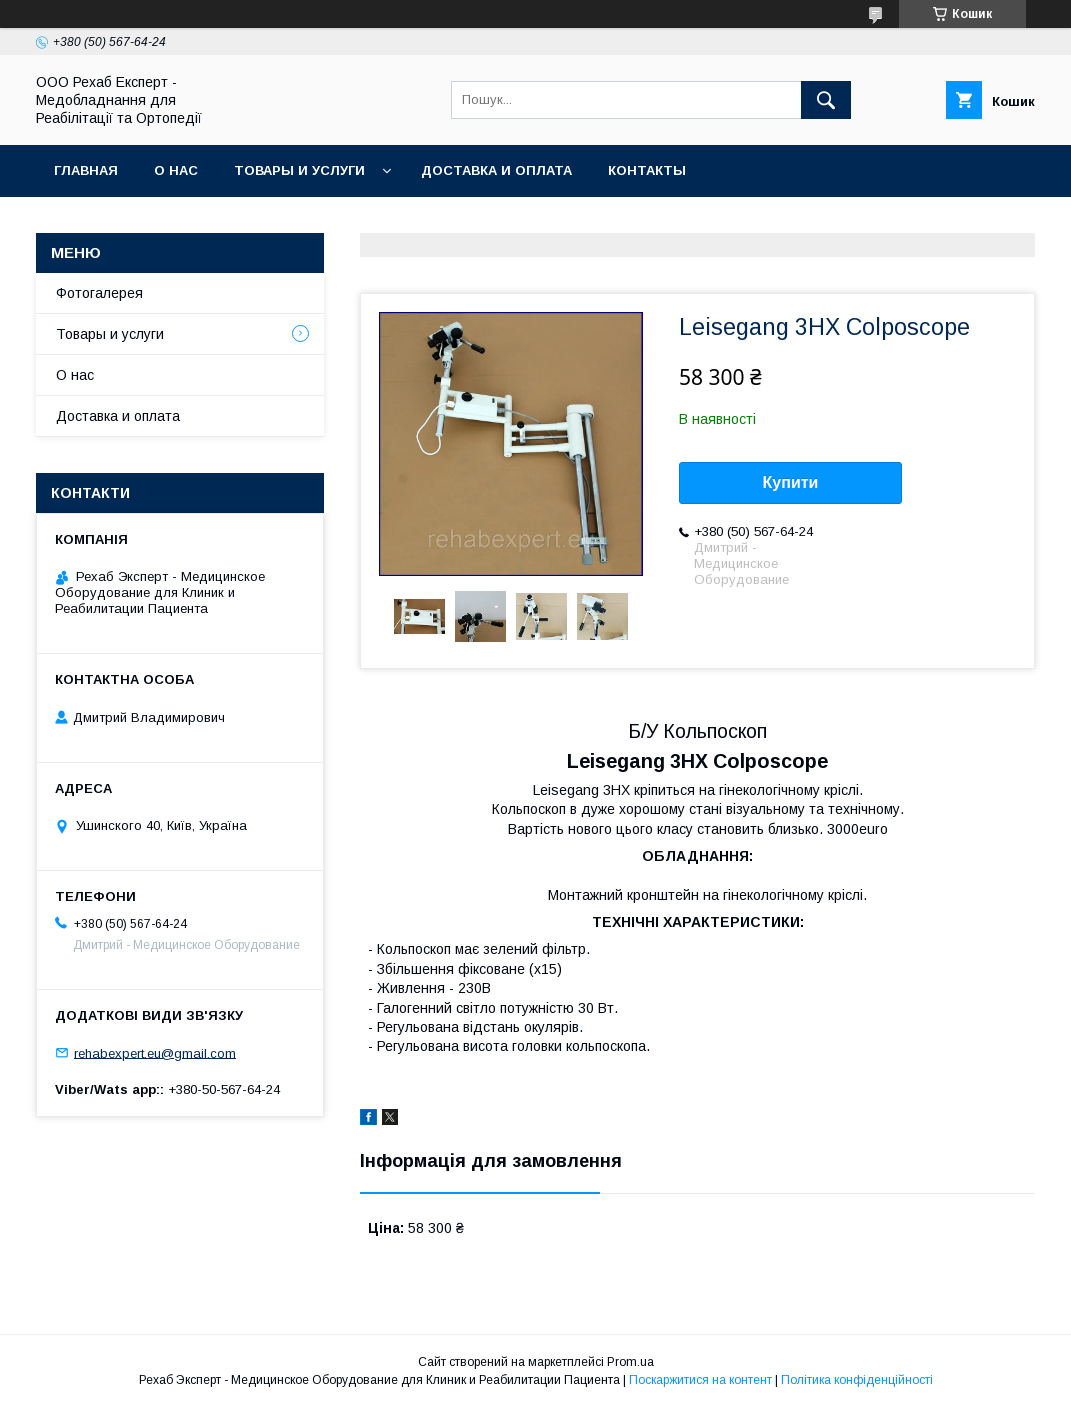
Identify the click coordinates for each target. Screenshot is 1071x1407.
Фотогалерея (99, 293)
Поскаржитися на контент (700, 1380)
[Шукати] (826, 100)
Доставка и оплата (496, 170)
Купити (791, 482)
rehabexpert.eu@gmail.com (155, 1052)
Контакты (647, 170)
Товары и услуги (299, 170)
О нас (176, 170)
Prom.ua (630, 1362)
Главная (86, 170)
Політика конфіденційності (857, 1380)
